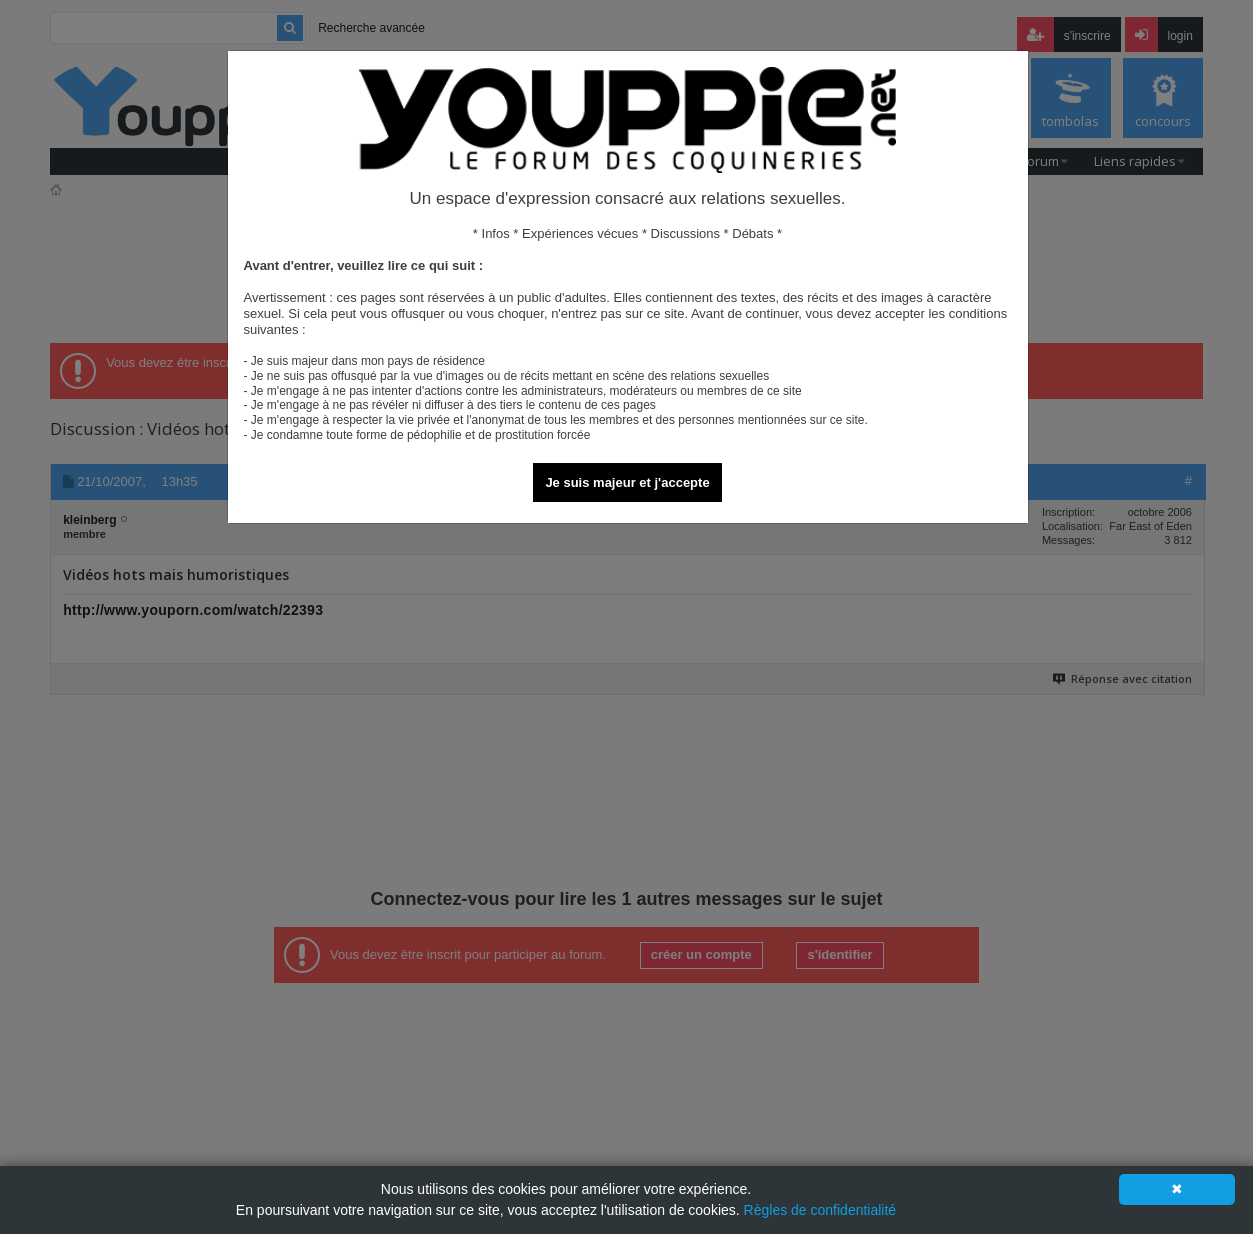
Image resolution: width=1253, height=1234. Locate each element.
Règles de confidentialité (820, 1210)
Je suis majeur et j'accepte (627, 482)
